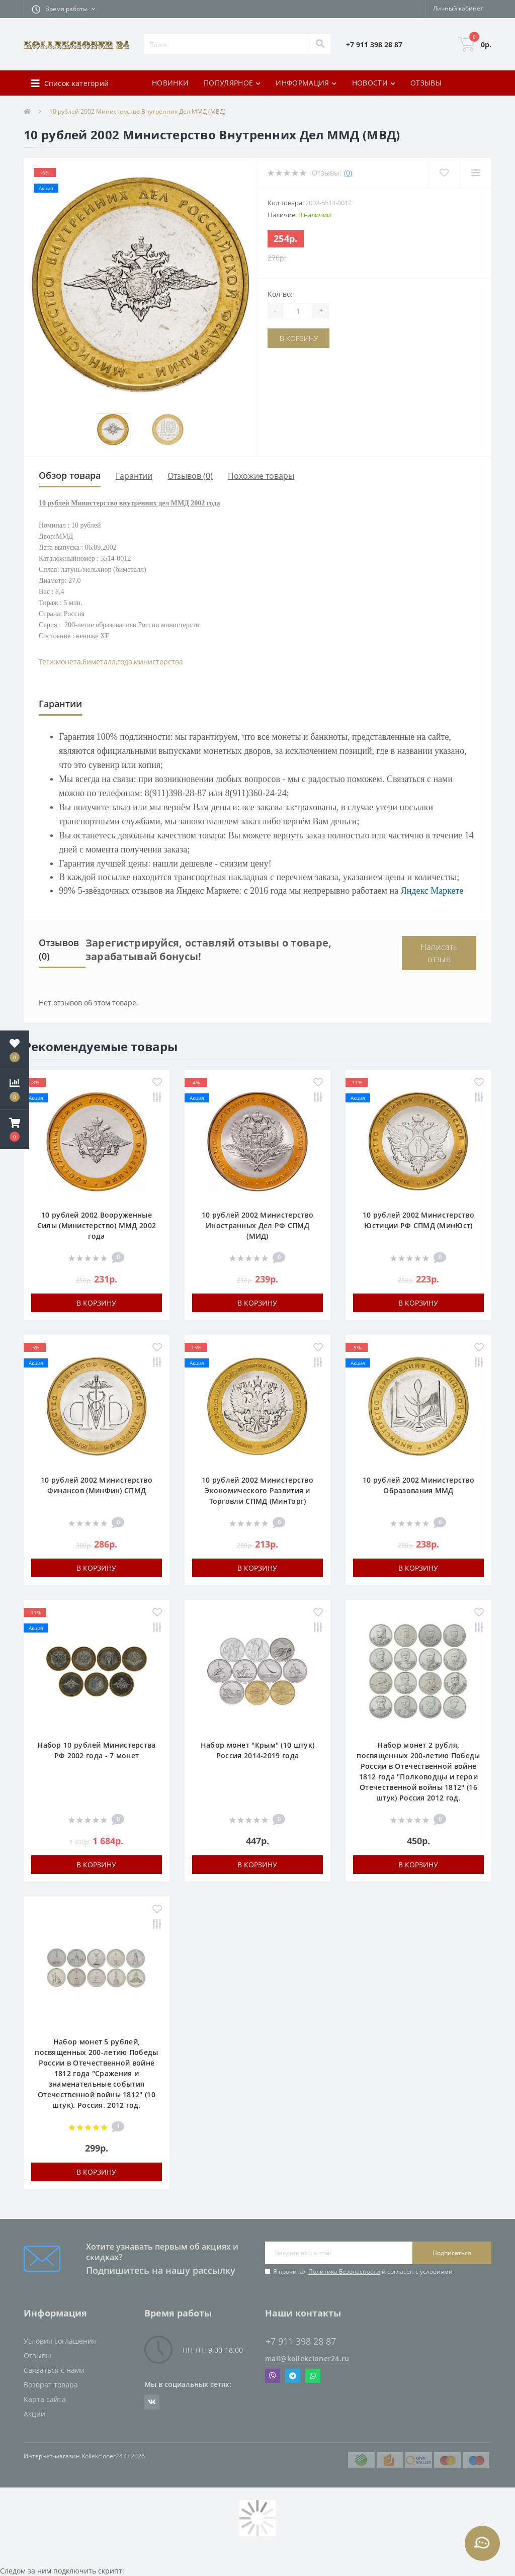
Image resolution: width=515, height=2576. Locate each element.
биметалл (99, 661)
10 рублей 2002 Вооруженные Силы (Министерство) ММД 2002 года (96, 1225)
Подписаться (452, 2253)
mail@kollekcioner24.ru (307, 2358)
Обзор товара (70, 475)
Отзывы (37, 2355)
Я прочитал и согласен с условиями (363, 2271)
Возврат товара (51, 2384)
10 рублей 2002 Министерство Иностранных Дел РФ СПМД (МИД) (257, 1225)
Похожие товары (261, 475)
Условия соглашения (60, 2341)
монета (68, 661)
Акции (34, 2414)
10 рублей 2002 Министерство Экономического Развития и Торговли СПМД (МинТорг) (257, 1490)
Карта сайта (45, 2399)
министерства (158, 661)
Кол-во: (280, 294)
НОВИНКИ (170, 83)
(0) (348, 173)
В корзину (299, 338)
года (124, 661)
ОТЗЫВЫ (426, 83)
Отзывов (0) (190, 475)
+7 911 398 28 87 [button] (301, 2341)
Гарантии (134, 475)
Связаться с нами (54, 2370)
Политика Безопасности (344, 2271)
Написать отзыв (439, 953)
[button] (63, 9)
